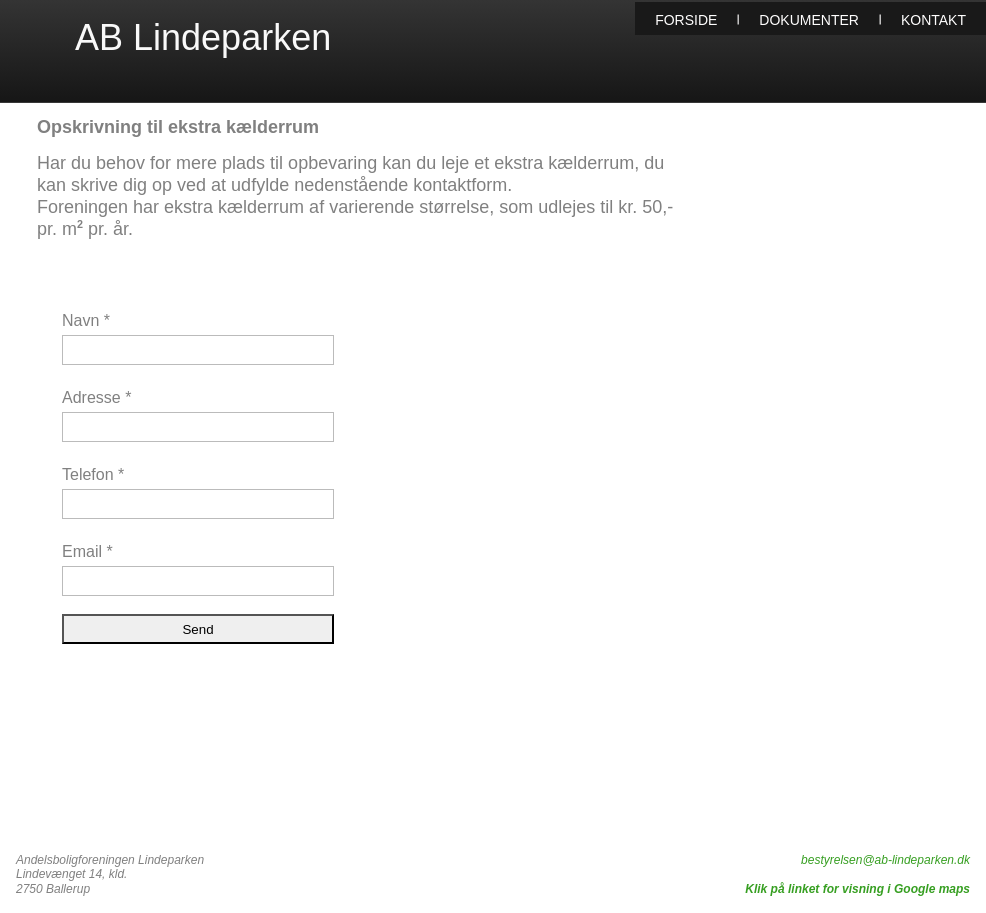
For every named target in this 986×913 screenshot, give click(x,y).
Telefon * (93, 474)
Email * (87, 551)
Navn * (86, 320)
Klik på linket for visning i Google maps (857, 889)
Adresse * (96, 397)
